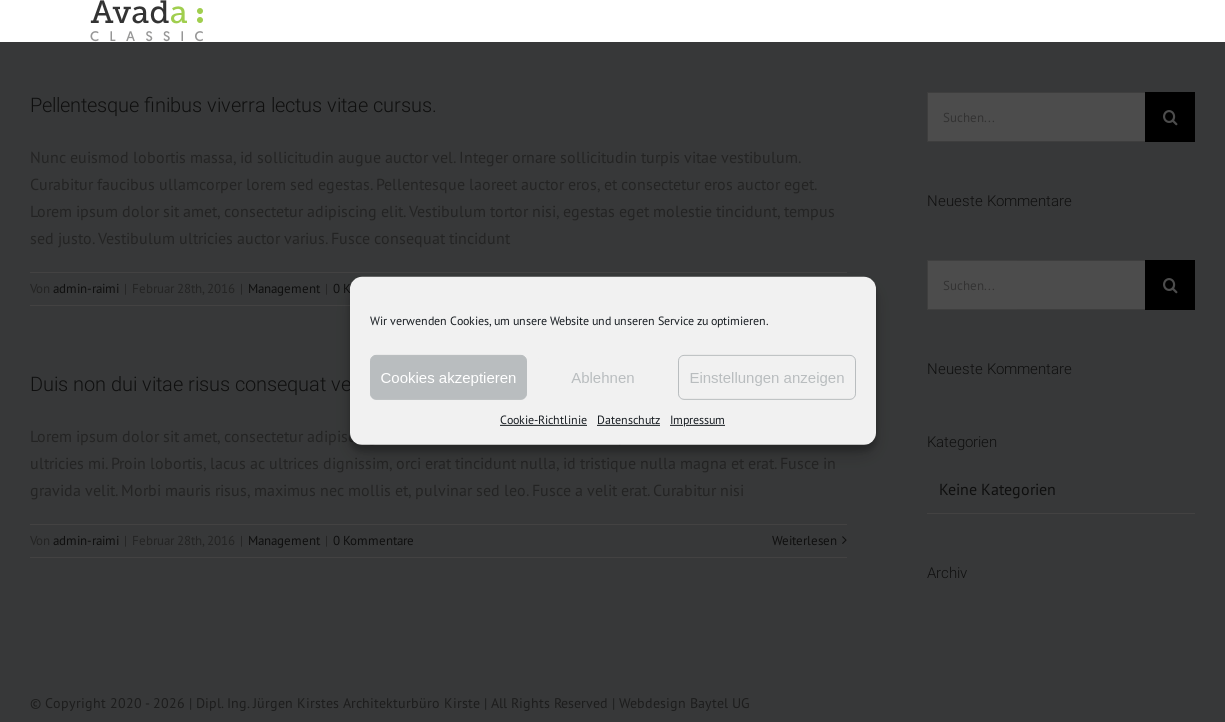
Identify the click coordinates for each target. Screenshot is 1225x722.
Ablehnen (602, 376)
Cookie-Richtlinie (543, 419)
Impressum (697, 419)
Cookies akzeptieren (449, 376)
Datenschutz (628, 419)
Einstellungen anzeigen (766, 376)
